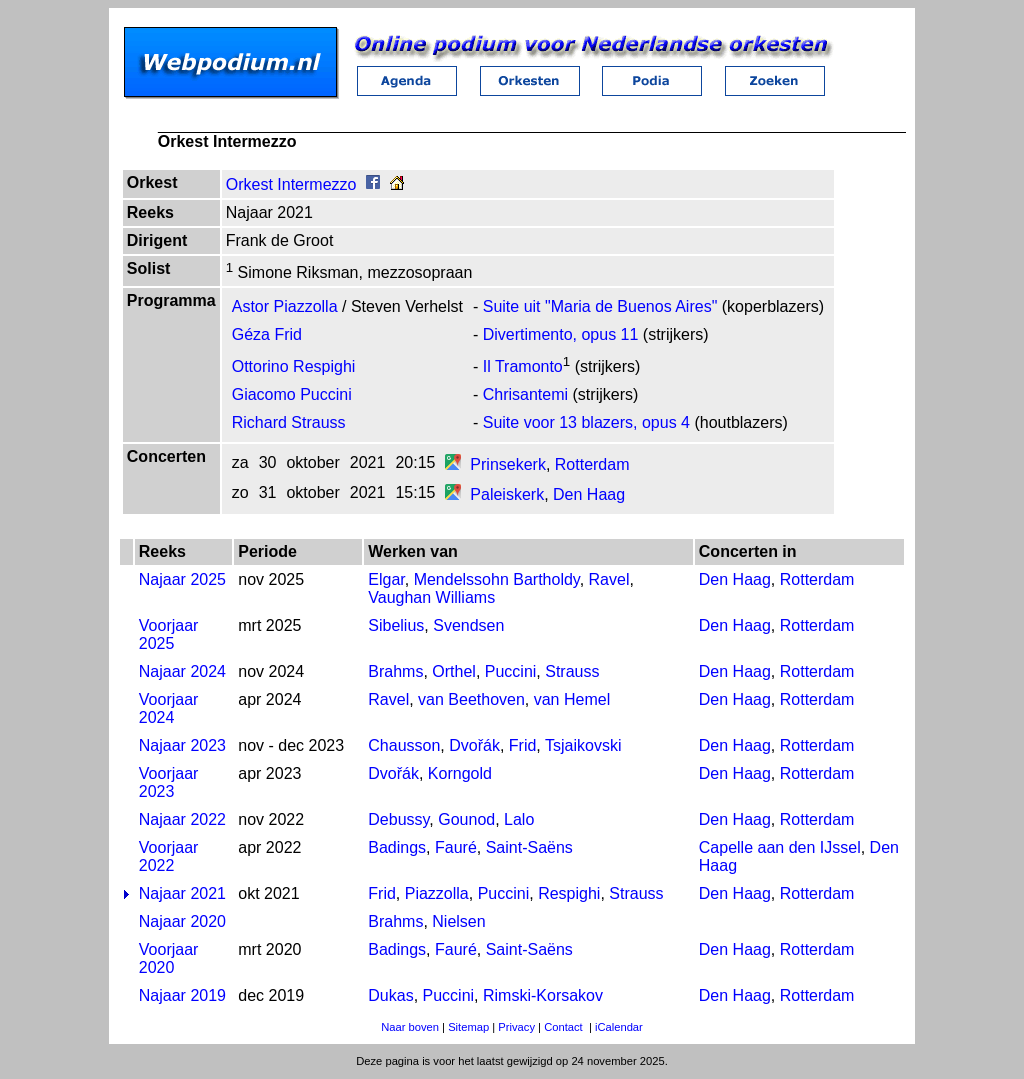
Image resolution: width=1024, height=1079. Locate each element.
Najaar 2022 (182, 819)
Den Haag (589, 494)
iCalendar (619, 1027)
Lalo (519, 819)
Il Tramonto (523, 366)
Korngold (460, 773)
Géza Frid (267, 334)
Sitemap (468, 1027)
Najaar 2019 (182, 995)
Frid (523, 745)
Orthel (454, 671)
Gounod (466, 819)
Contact (563, 1027)
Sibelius (396, 625)
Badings (397, 847)
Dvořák (474, 745)
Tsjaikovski (583, 745)
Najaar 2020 (182, 921)
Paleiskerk (507, 494)
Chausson (404, 745)
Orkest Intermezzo (291, 184)
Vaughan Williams (431, 597)
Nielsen (458, 921)
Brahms (395, 671)
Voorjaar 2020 (169, 958)
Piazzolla (437, 893)
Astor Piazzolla (285, 306)
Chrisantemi (525, 394)
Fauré (456, 847)
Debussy (398, 819)
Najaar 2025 (182, 579)
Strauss (572, 671)
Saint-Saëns (529, 847)
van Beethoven (471, 699)
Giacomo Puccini (292, 394)
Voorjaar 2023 (169, 782)
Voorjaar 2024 (169, 708)
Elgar (386, 579)
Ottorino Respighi (294, 366)
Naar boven (410, 1027)
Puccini (511, 671)
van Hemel (572, 699)
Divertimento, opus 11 (561, 334)
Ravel (609, 579)
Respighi (569, 893)
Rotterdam (592, 464)
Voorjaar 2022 (169, 856)
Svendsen (468, 625)
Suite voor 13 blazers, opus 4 (586, 422)
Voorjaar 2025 (169, 634)
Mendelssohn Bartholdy (497, 579)
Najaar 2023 (182, 745)
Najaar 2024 (182, 671)
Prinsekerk (508, 464)
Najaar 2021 (182, 893)
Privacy (516, 1027)
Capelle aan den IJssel (780, 847)
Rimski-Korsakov (543, 995)
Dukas (390, 995)
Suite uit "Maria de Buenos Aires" (600, 306)
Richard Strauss (289, 422)
